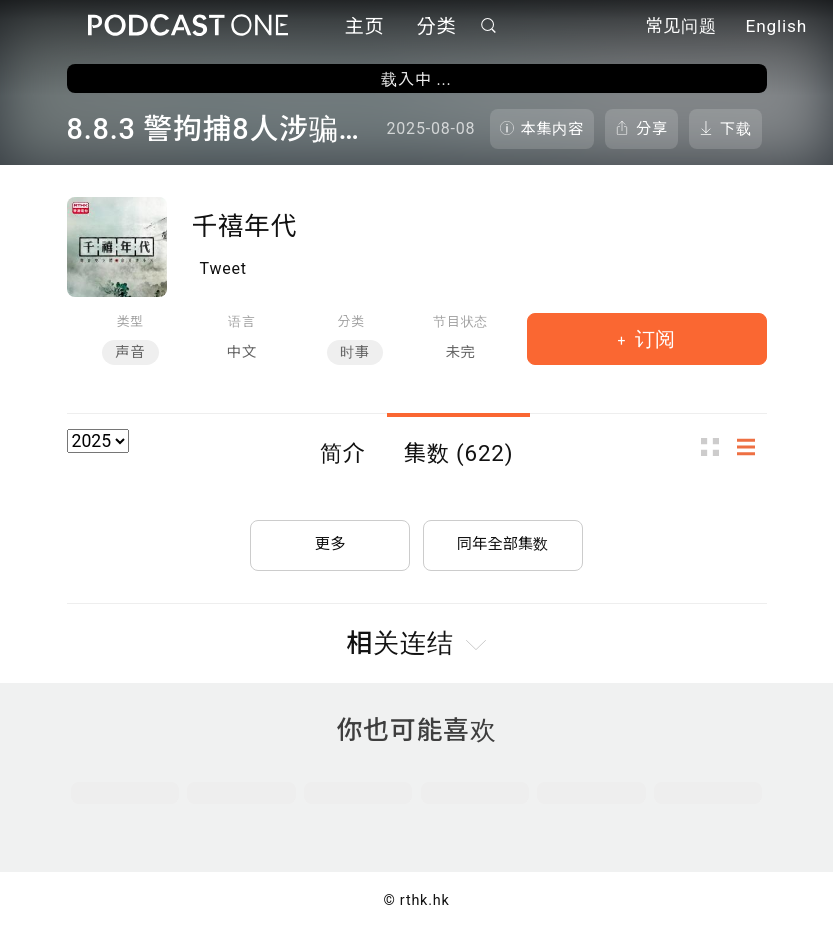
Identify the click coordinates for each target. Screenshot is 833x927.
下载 (736, 129)
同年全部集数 (503, 539)
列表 (752, 446)
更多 (330, 539)
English (776, 28)
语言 (241, 321)
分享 (652, 129)
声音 (130, 352)
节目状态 (460, 321)
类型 (130, 321)
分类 (437, 27)
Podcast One (188, 26)
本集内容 (553, 129)
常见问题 (681, 28)
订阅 (652, 339)
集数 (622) (459, 453)
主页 (365, 27)
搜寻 (488, 26)
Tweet (223, 268)
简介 (343, 453)
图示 (716, 446)
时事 (355, 352)
